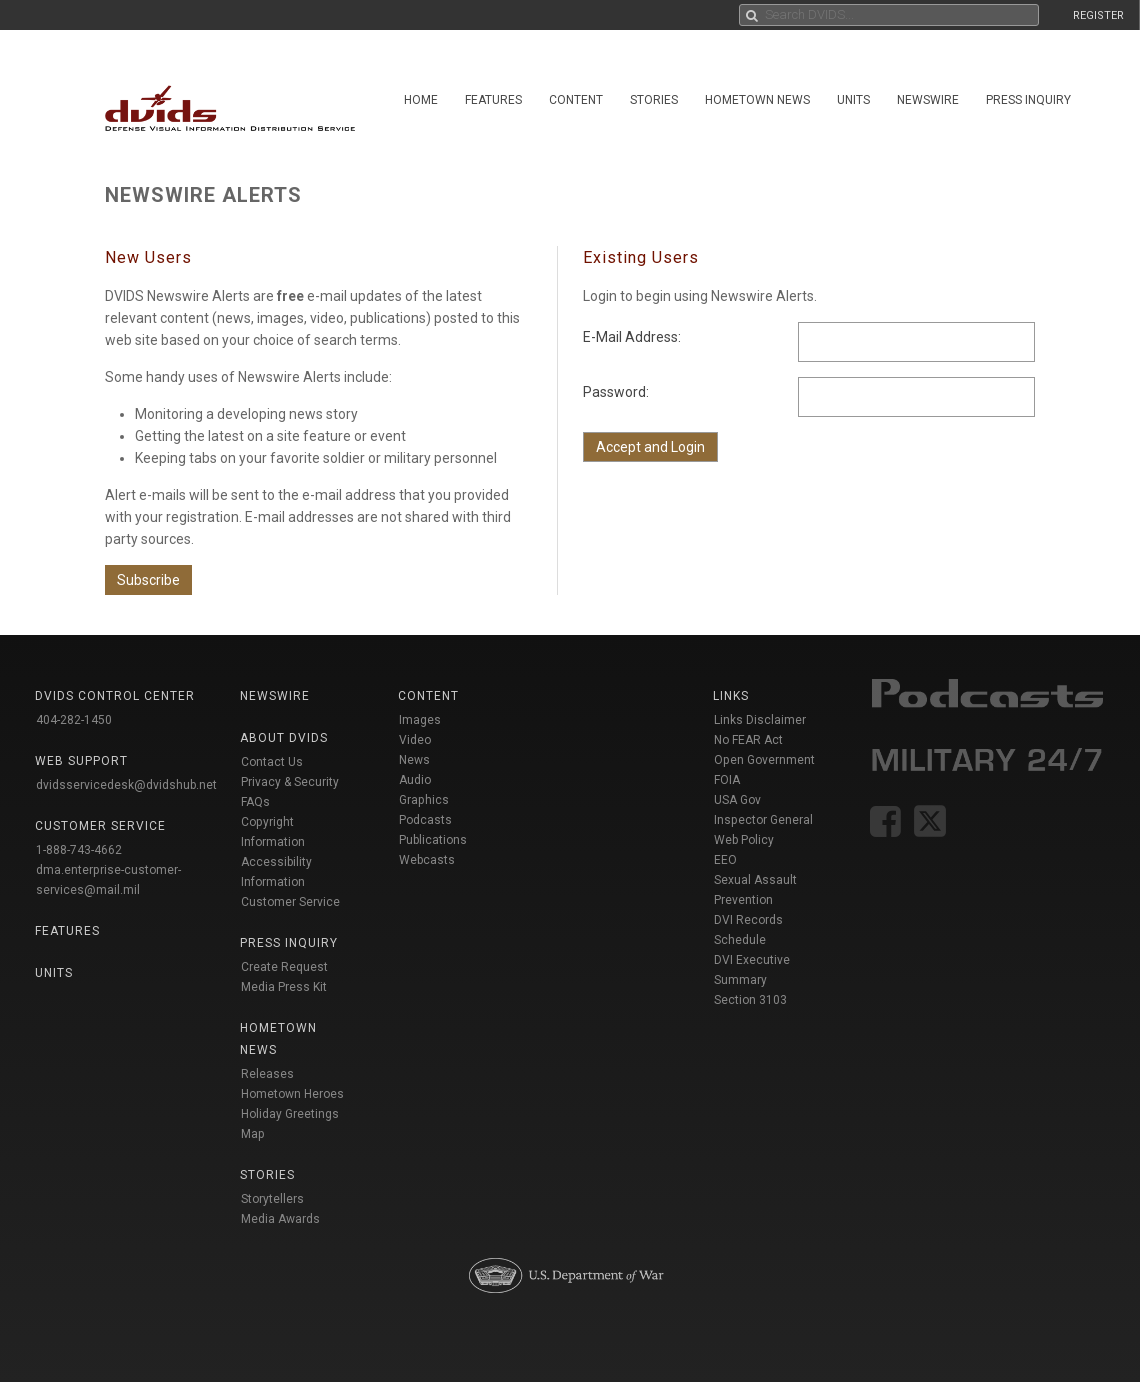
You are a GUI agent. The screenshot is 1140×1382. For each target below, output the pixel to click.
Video (415, 740)
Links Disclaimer (760, 720)
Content (576, 100)
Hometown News (757, 100)
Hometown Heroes (292, 1094)
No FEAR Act (748, 740)
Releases (267, 1074)
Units (853, 100)
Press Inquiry (1028, 100)
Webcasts (427, 860)
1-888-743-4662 (79, 850)
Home (421, 100)
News (414, 760)
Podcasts (425, 820)
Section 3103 (750, 1000)
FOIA (727, 780)
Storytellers (272, 1199)
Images (420, 720)
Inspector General (763, 820)
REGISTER (1098, 15)
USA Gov (737, 800)
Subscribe (148, 580)
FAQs (255, 802)
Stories (654, 100)
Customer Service (290, 902)
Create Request (284, 967)
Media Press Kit (284, 987)
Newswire (928, 100)
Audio (415, 780)
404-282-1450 (74, 720)
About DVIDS (284, 738)
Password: (616, 392)
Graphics (424, 800)
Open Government (764, 760)
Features (493, 100)
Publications (433, 840)
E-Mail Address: (632, 337)
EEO (725, 860)
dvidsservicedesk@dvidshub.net (126, 785)
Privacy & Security (290, 782)
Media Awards (280, 1219)
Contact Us (272, 762)
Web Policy (744, 840)
